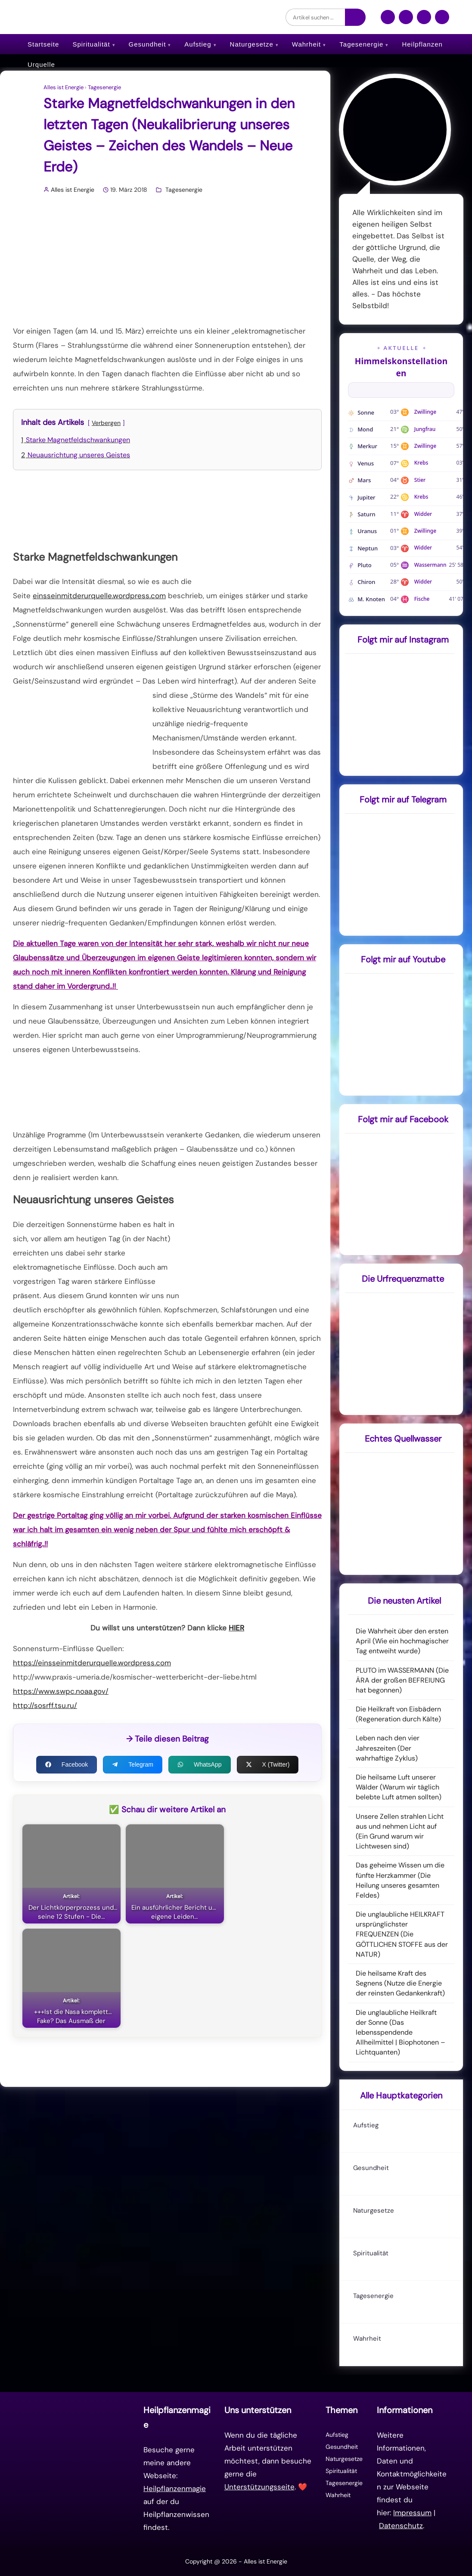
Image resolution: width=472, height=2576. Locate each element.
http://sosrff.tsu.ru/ (45, 1705)
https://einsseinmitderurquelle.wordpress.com (92, 1662)
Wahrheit (306, 44)
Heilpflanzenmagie (174, 2488)
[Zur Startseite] (81, 2468)
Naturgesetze (251, 44)
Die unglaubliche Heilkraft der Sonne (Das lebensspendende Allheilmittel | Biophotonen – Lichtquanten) (400, 2032)
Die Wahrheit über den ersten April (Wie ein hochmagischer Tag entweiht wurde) (402, 1641)
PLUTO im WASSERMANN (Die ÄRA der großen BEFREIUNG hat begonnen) (402, 1680)
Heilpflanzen (422, 44)
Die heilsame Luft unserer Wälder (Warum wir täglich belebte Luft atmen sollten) (398, 1787)
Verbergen (106, 423)
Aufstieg (197, 44)
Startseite (43, 44)
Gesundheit (147, 44)
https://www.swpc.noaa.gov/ (61, 1691)
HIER (236, 1628)
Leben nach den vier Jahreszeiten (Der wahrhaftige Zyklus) (387, 1747)
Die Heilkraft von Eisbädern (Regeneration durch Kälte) (398, 1714)
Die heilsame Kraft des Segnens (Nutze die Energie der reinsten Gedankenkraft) (400, 1983)
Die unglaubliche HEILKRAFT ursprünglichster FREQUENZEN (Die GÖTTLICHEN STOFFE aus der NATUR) (402, 1934)
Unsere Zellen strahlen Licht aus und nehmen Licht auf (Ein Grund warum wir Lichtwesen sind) (400, 1831)
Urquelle (41, 64)
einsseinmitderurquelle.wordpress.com (99, 595)
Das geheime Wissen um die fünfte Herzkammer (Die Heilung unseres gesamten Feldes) (400, 1880)
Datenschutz (401, 2525)
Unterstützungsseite (259, 2487)
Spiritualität (91, 44)
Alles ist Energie (63, 87)
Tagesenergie (361, 44)
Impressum (412, 2512)
